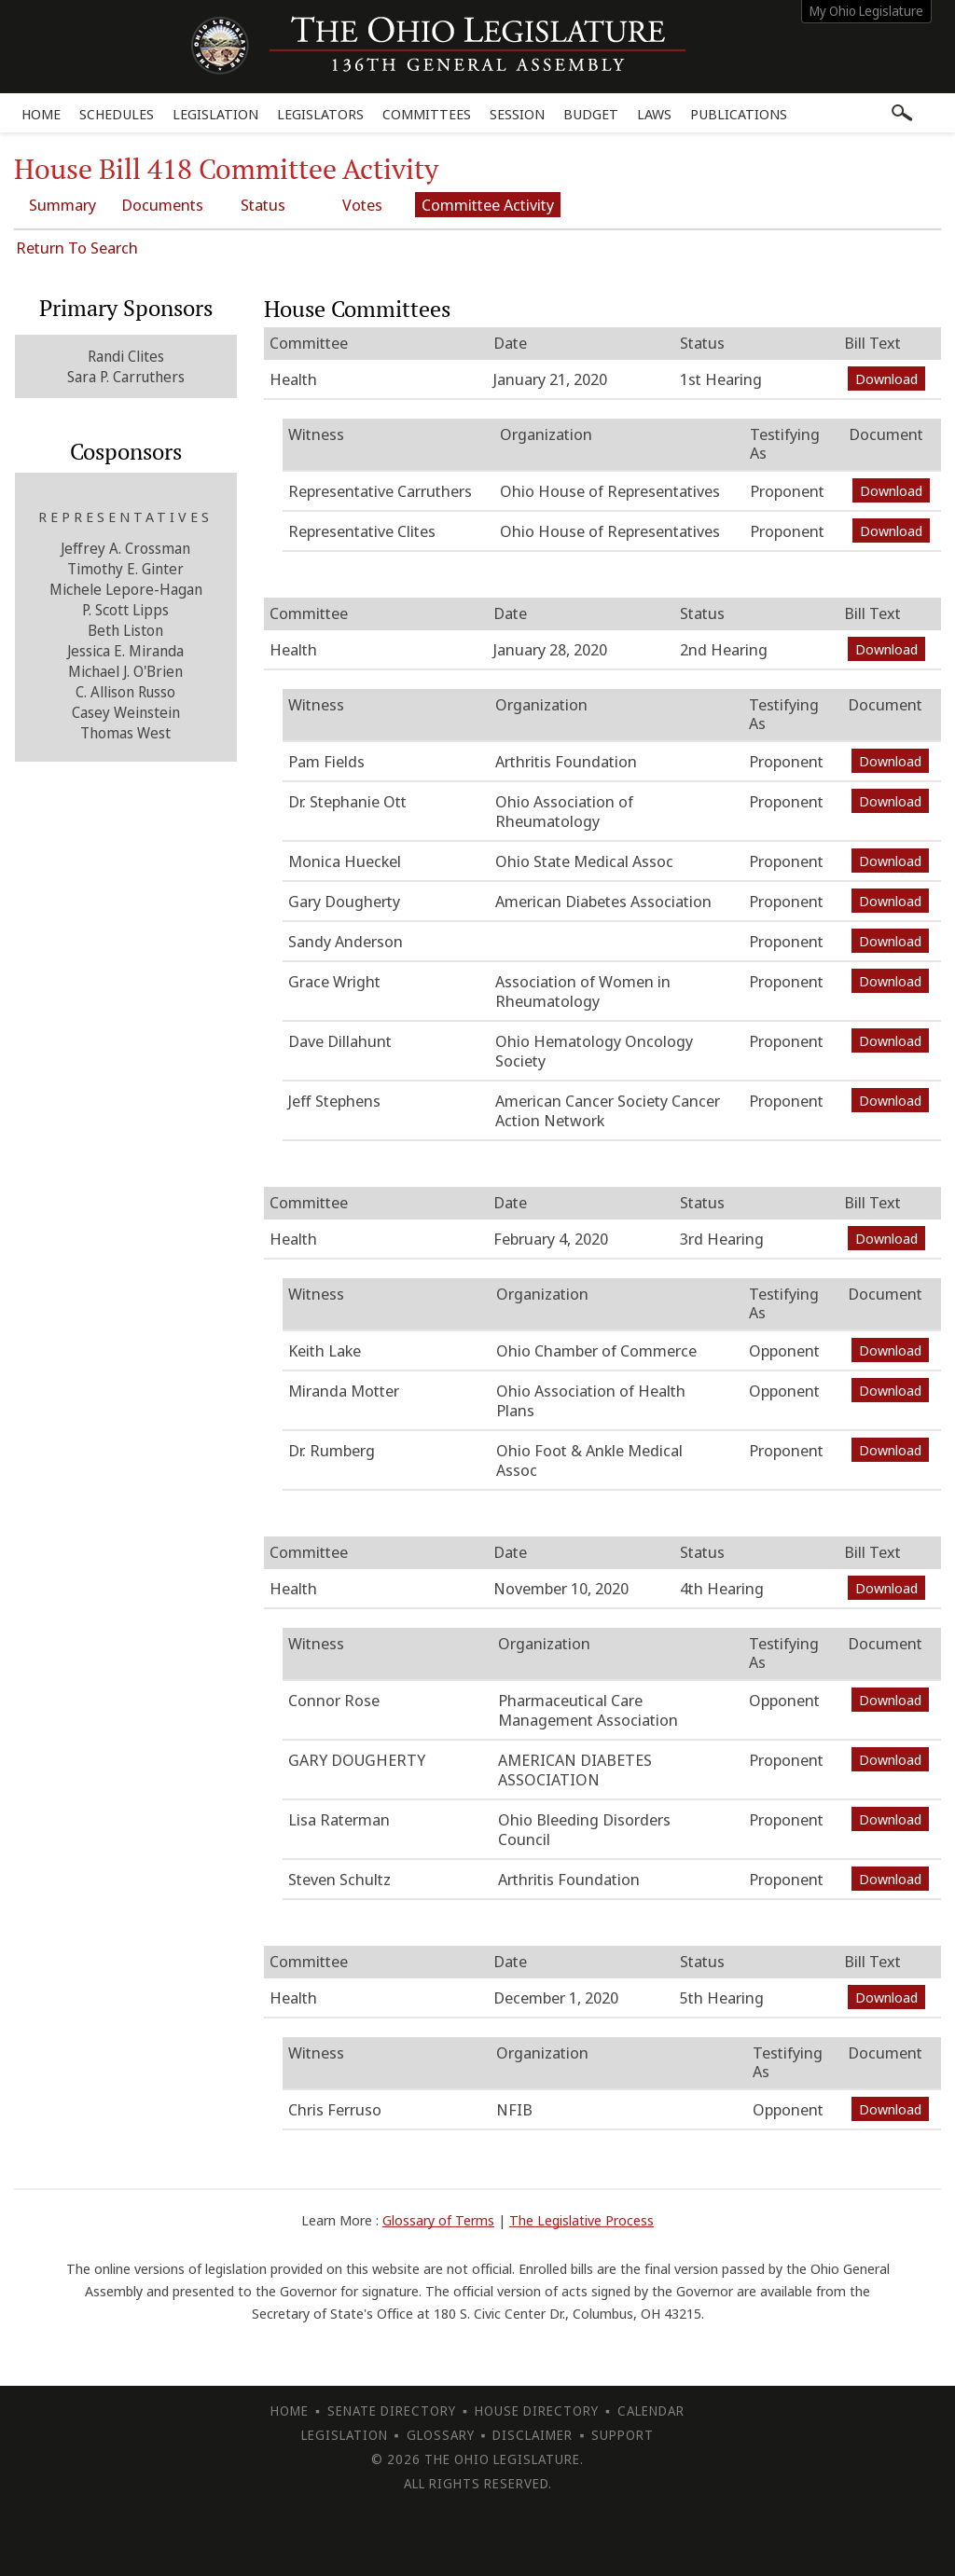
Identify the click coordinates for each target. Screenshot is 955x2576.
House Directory (537, 2410)
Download (886, 378)
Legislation (215, 113)
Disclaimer (532, 2435)
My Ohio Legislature (866, 11)
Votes (364, 204)
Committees (426, 113)
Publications (738, 113)
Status (264, 204)
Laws (654, 113)
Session (517, 113)
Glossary (441, 2435)
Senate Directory (391, 2410)
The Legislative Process (581, 2220)
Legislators (320, 113)
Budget (590, 113)
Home (41, 113)
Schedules (116, 113)
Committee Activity (489, 204)
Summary (62, 204)
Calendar (651, 2410)
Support (622, 2435)
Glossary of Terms (438, 2220)
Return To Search (77, 247)
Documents (163, 204)
